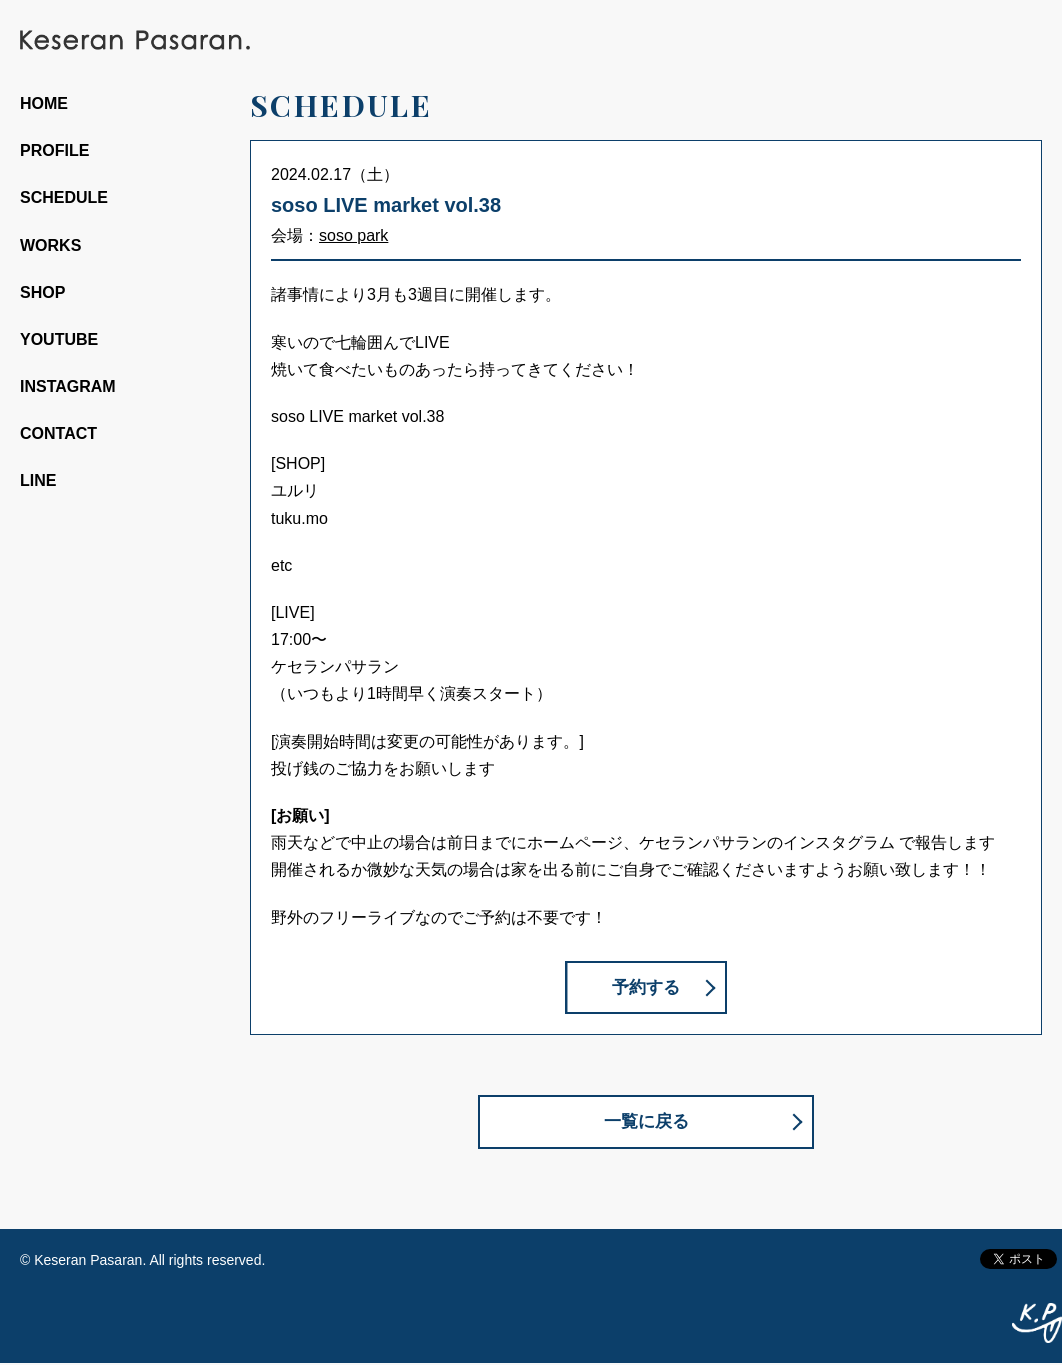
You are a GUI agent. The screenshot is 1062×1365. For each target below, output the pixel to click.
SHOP (42, 292)
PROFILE (54, 150)
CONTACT (58, 433)
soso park (353, 235)
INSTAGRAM (68, 386)
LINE (38, 480)
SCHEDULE (64, 197)
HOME (44, 103)
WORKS (50, 245)
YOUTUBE (59, 339)
